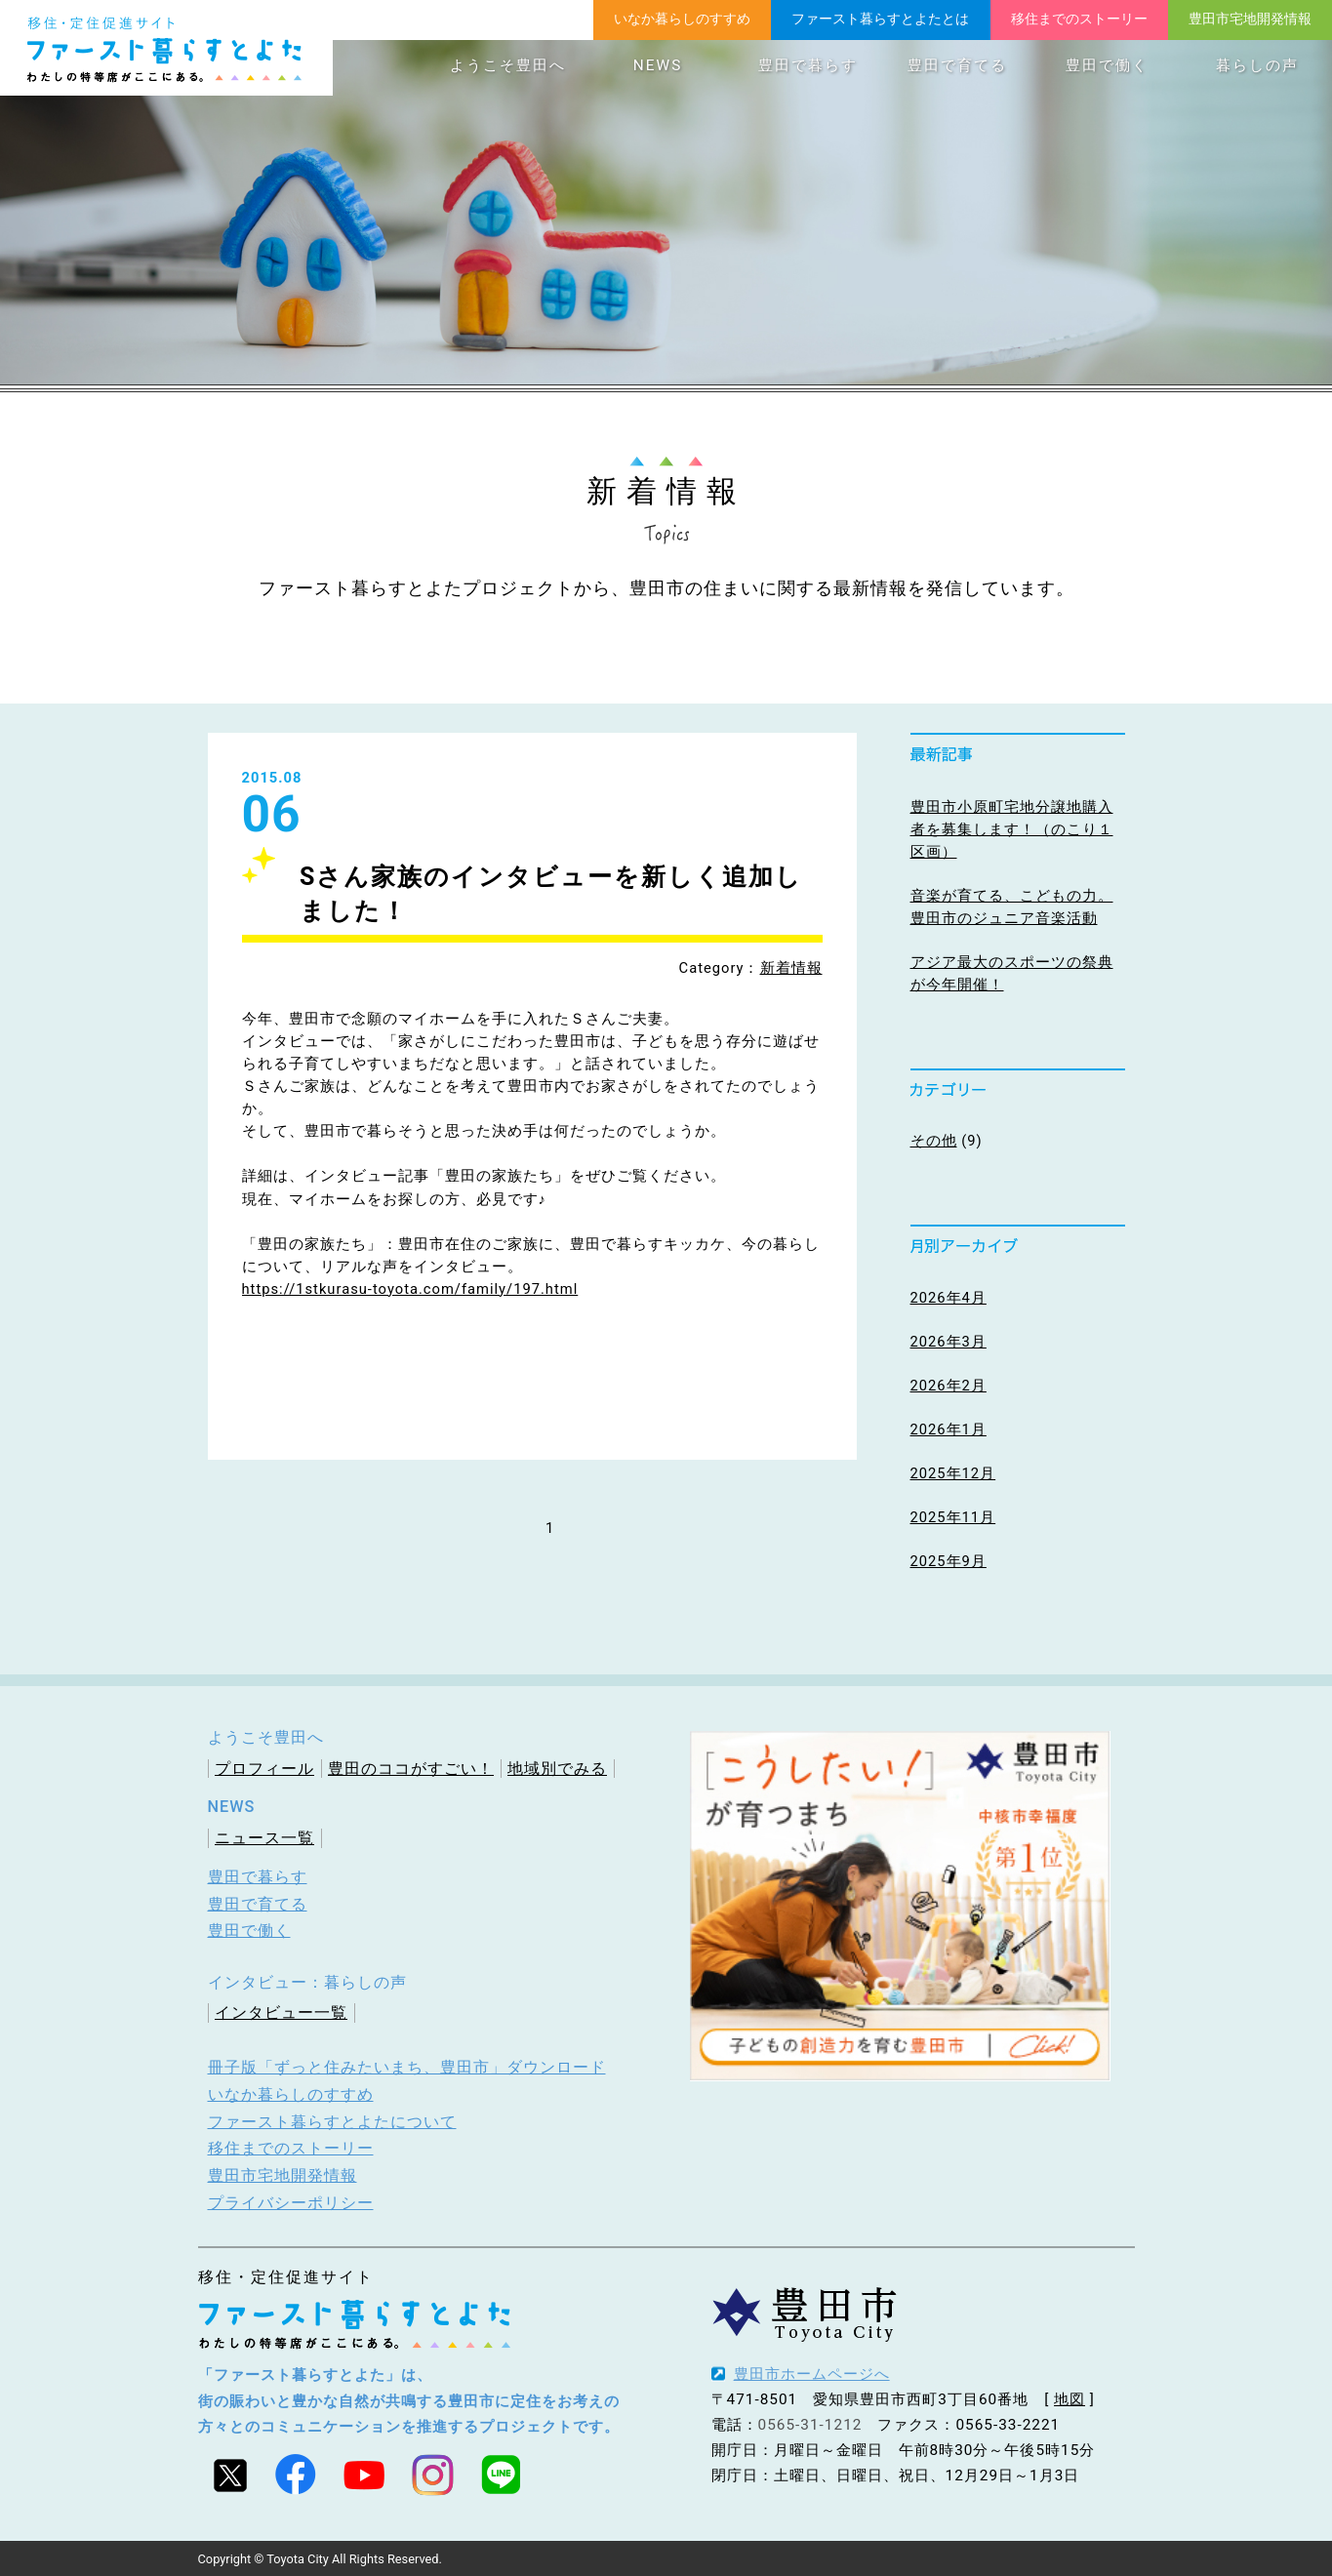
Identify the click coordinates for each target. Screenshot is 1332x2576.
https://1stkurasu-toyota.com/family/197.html (410, 1289)
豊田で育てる (957, 65)
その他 (933, 1140)
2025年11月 (953, 1517)
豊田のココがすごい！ (411, 1768)
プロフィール (264, 1768)
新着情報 (791, 968)
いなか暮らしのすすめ (682, 18)
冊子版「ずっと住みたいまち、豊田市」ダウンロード (407, 2067)
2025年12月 (953, 1473)
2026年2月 (948, 1385)
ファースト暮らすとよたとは (880, 18)
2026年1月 (948, 1429)
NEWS (657, 65)
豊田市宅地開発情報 (1250, 18)
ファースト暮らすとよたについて (332, 2122)
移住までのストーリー (1079, 18)
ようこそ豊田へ (508, 65)
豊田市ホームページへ (812, 2374)
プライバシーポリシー (291, 2203)
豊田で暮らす (808, 65)
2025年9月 (948, 1561)
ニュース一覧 (264, 1838)
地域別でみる (557, 1768)
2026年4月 (948, 1298)
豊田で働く (1107, 65)
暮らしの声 (1257, 65)
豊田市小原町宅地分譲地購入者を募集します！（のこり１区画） (1011, 829)
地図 (1069, 2399)
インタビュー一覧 (281, 2012)
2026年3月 (948, 1341)
